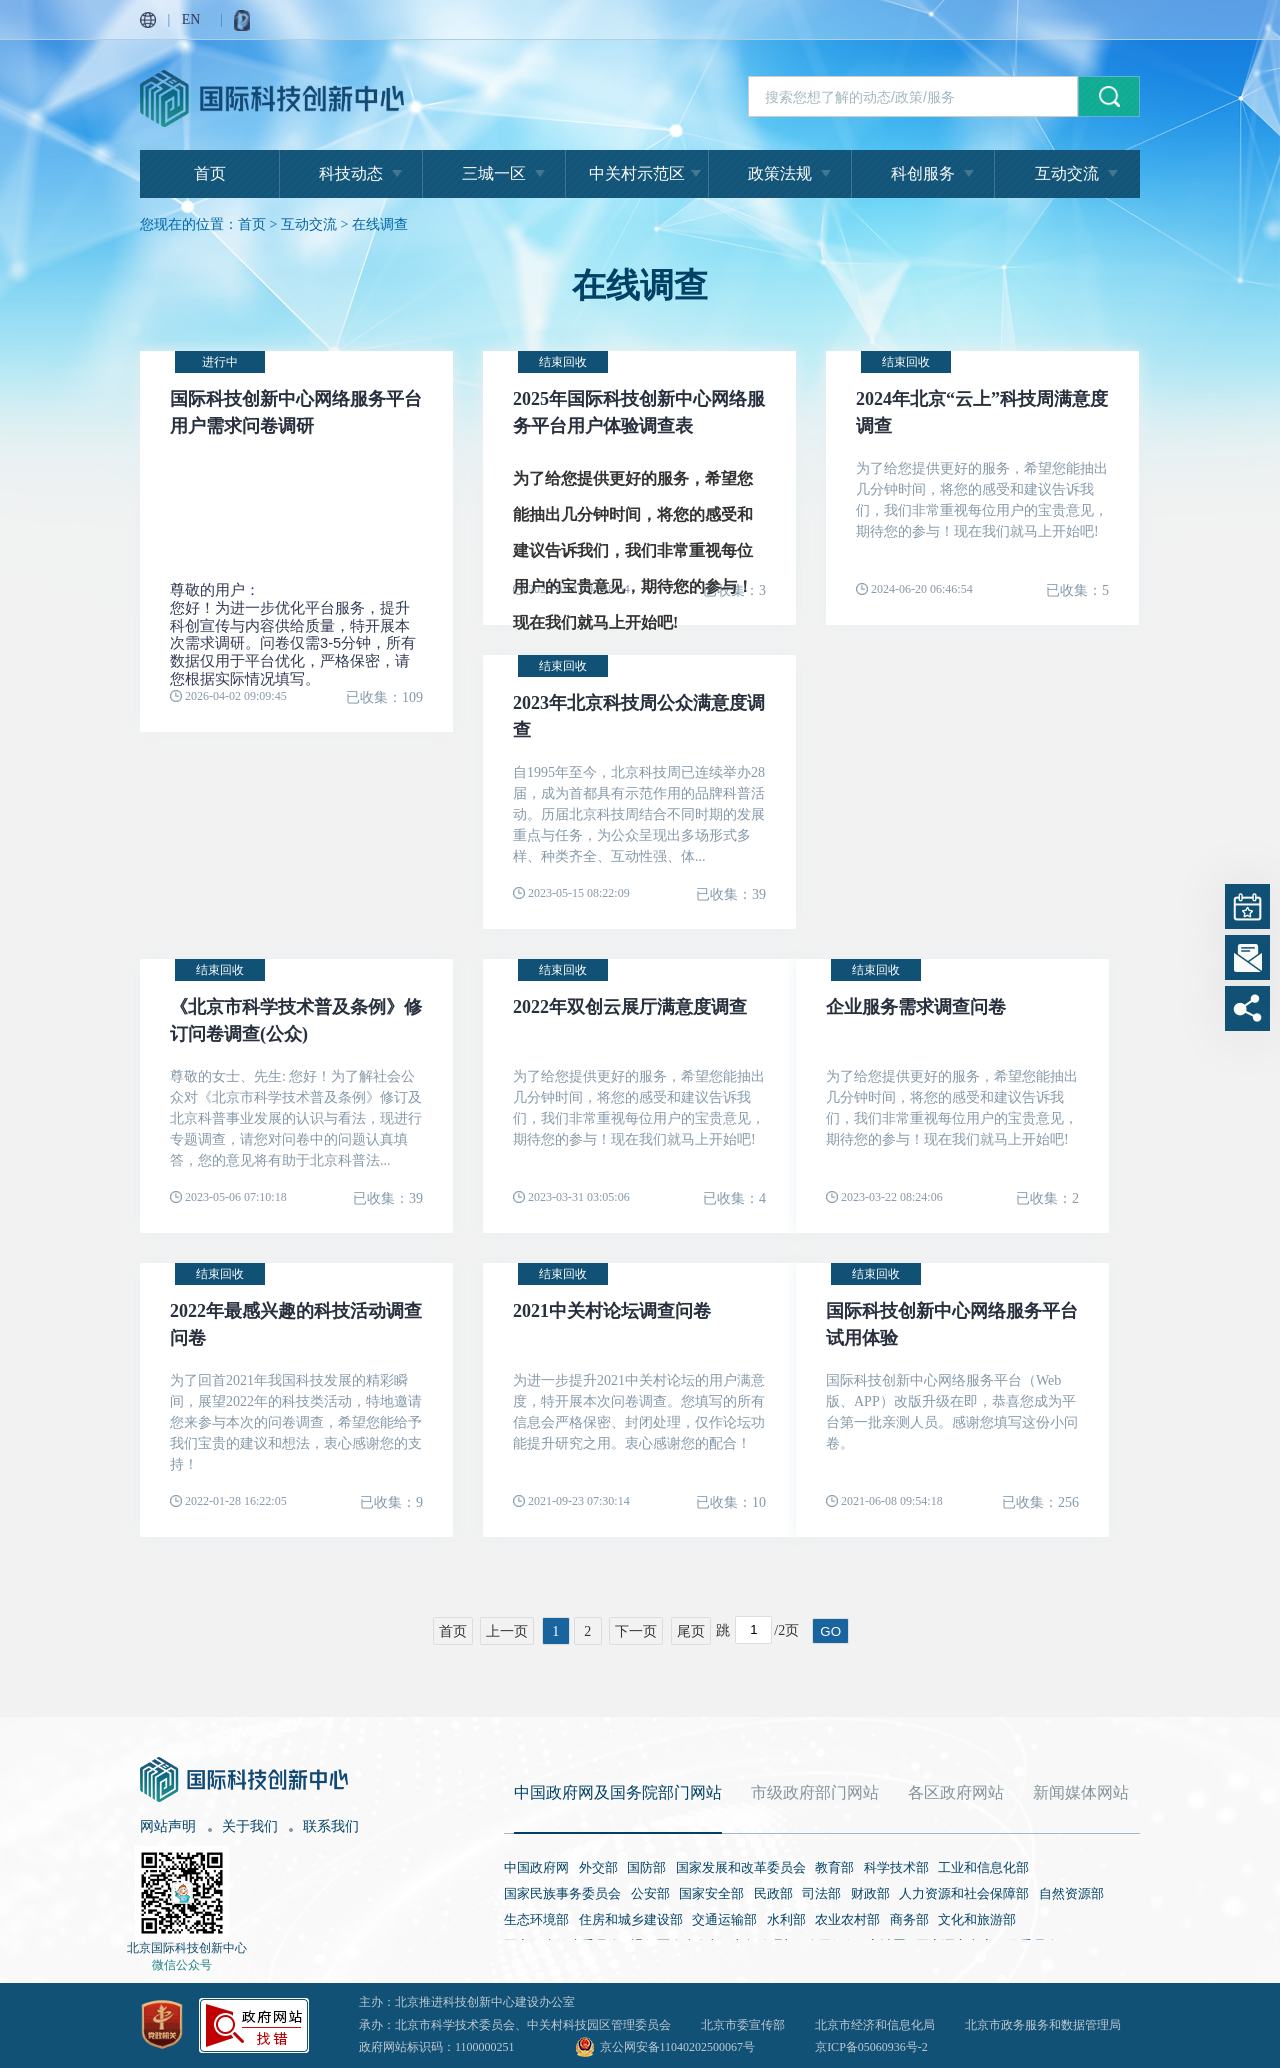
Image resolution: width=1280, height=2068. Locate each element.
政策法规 (780, 173)
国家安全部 (711, 1893)
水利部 (786, 1919)
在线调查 (380, 224)
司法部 (821, 1893)
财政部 (870, 1893)
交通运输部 (724, 1919)
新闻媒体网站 (1081, 1792)
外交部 (598, 1867)
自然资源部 (1071, 1893)
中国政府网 (536, 1867)
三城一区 (494, 173)
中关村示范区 (637, 173)
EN (191, 19)
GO (830, 1631)
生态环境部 (536, 1919)
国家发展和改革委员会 (741, 1867)
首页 (210, 173)
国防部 (646, 1867)
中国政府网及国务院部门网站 (618, 1792)
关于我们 (250, 1826)
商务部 (909, 1919)
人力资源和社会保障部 (964, 1893)
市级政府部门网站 (815, 1792)
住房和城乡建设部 (631, 1919)
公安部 (650, 1893)
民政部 (773, 1893)
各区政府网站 (956, 1792)
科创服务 (923, 173)
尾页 (691, 1631)
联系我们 (331, 1826)
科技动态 (351, 173)
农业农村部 (847, 1919)
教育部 (834, 1867)
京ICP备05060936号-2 (871, 2047)
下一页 (636, 1631)
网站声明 (168, 1826)
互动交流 (1067, 173)
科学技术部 (896, 1867)
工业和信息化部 (983, 1867)
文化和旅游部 (977, 1919)
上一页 (507, 1631)
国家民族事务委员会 (562, 1893)
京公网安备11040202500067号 (678, 2047)
